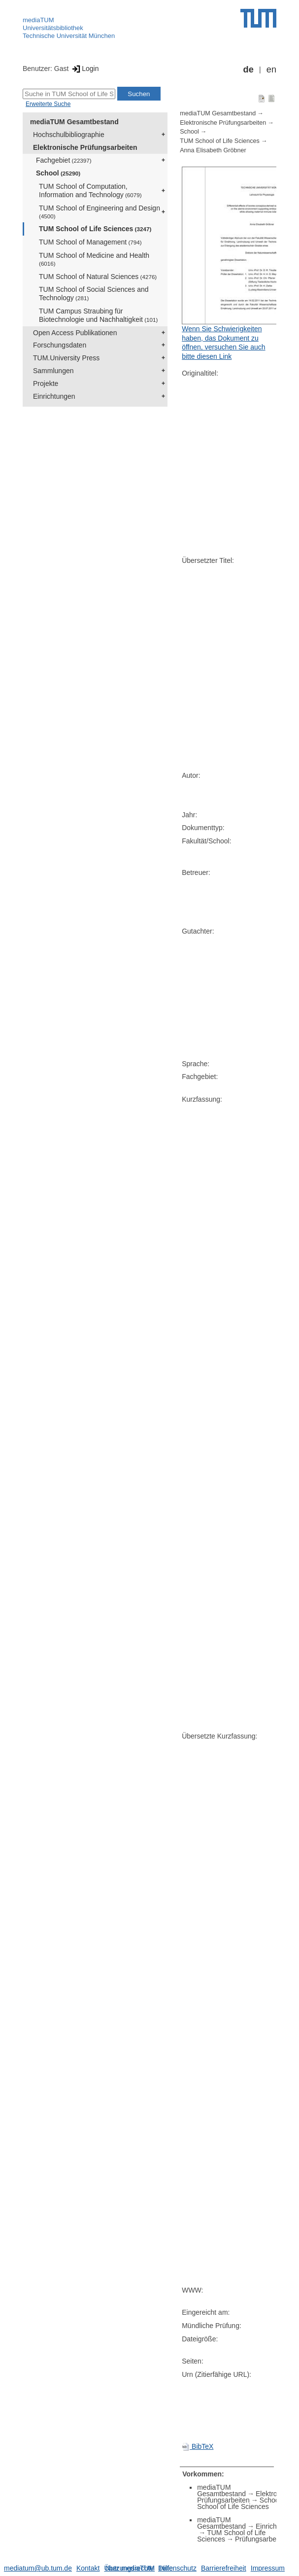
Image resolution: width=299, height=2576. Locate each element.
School (58, 173)
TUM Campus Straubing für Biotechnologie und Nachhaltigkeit (98, 315)
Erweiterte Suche (48, 104)
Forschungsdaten (59, 345)
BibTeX (197, 2446)
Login (84, 68)
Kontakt (88, 2568)
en (271, 69)
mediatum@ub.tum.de (38, 2568)
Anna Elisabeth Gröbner (213, 150)
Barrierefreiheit (223, 2568)
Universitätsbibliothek (53, 28)
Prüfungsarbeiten (261, 2539)
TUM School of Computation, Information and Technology (90, 190)
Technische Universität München (69, 35)
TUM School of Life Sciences (95, 229)
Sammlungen (53, 371)
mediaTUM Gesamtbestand (74, 122)
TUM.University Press (66, 358)
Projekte (45, 383)
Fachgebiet (64, 160)
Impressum (268, 2568)
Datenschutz (177, 2568)
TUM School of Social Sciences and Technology (94, 293)
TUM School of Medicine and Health (94, 259)
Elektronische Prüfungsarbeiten (85, 147)
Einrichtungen (54, 396)
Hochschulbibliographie (68, 135)
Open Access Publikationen (75, 333)
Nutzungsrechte (129, 2568)
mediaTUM (38, 20)
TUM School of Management (90, 242)
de (248, 69)
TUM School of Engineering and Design (99, 211)
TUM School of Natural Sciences (98, 276)
